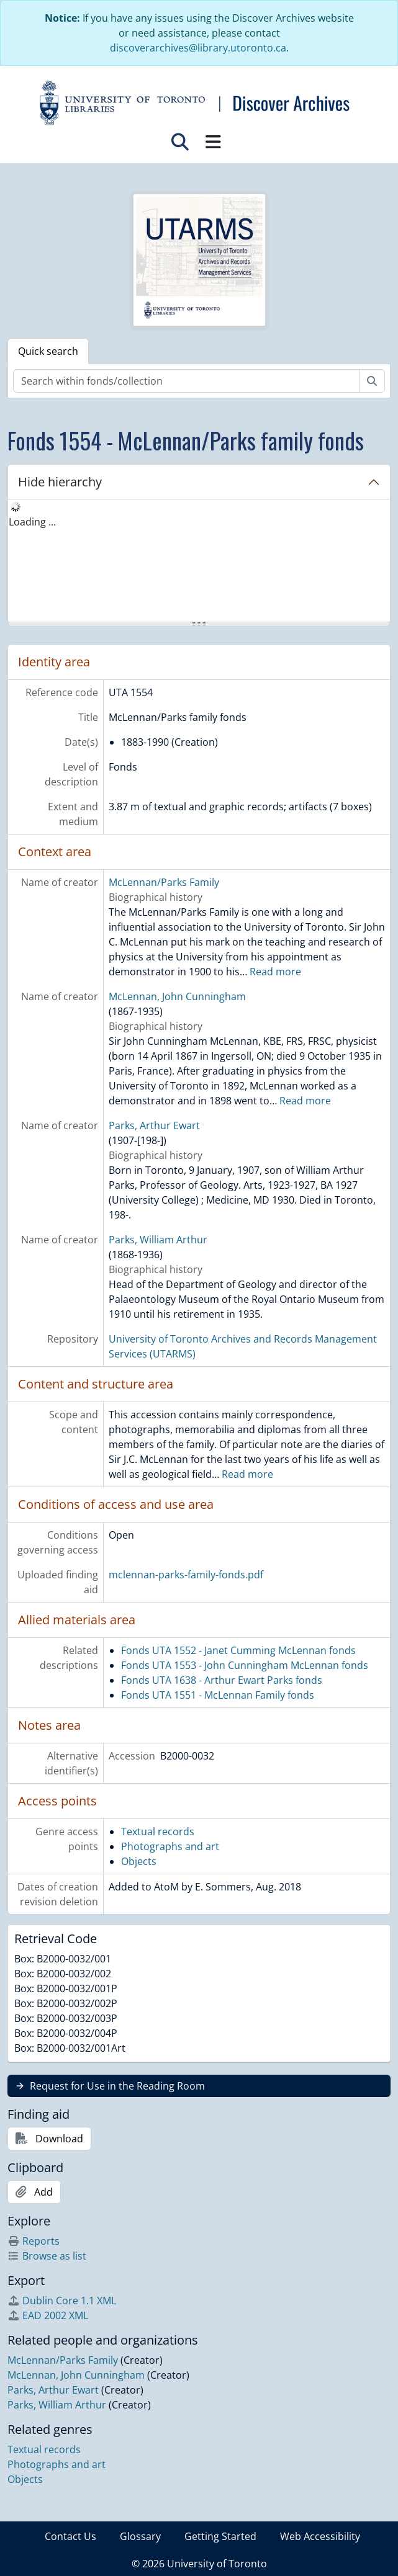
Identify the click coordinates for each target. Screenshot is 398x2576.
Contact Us (70, 2536)
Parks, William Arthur (158, 1239)
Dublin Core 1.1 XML (61, 2300)
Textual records (157, 1831)
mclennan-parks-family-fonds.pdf (186, 1574)
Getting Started (220, 2536)
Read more (275, 971)
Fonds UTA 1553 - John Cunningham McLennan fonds (244, 1665)
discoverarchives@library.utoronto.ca (198, 48)
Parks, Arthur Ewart (154, 1125)
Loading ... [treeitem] (32, 522)
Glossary (140, 2536)
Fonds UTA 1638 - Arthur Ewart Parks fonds (221, 1680)
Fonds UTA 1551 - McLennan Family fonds (217, 1695)
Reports (33, 2241)
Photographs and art (170, 1846)
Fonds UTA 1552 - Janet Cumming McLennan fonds (238, 1650)
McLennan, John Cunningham (177, 996)
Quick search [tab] (48, 351)
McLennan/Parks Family (164, 882)
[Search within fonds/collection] (186, 381)
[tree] (199, 561)
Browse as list (46, 2256)
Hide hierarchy (60, 481)
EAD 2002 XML (47, 2315)
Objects (138, 1861)
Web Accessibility (320, 2536)
